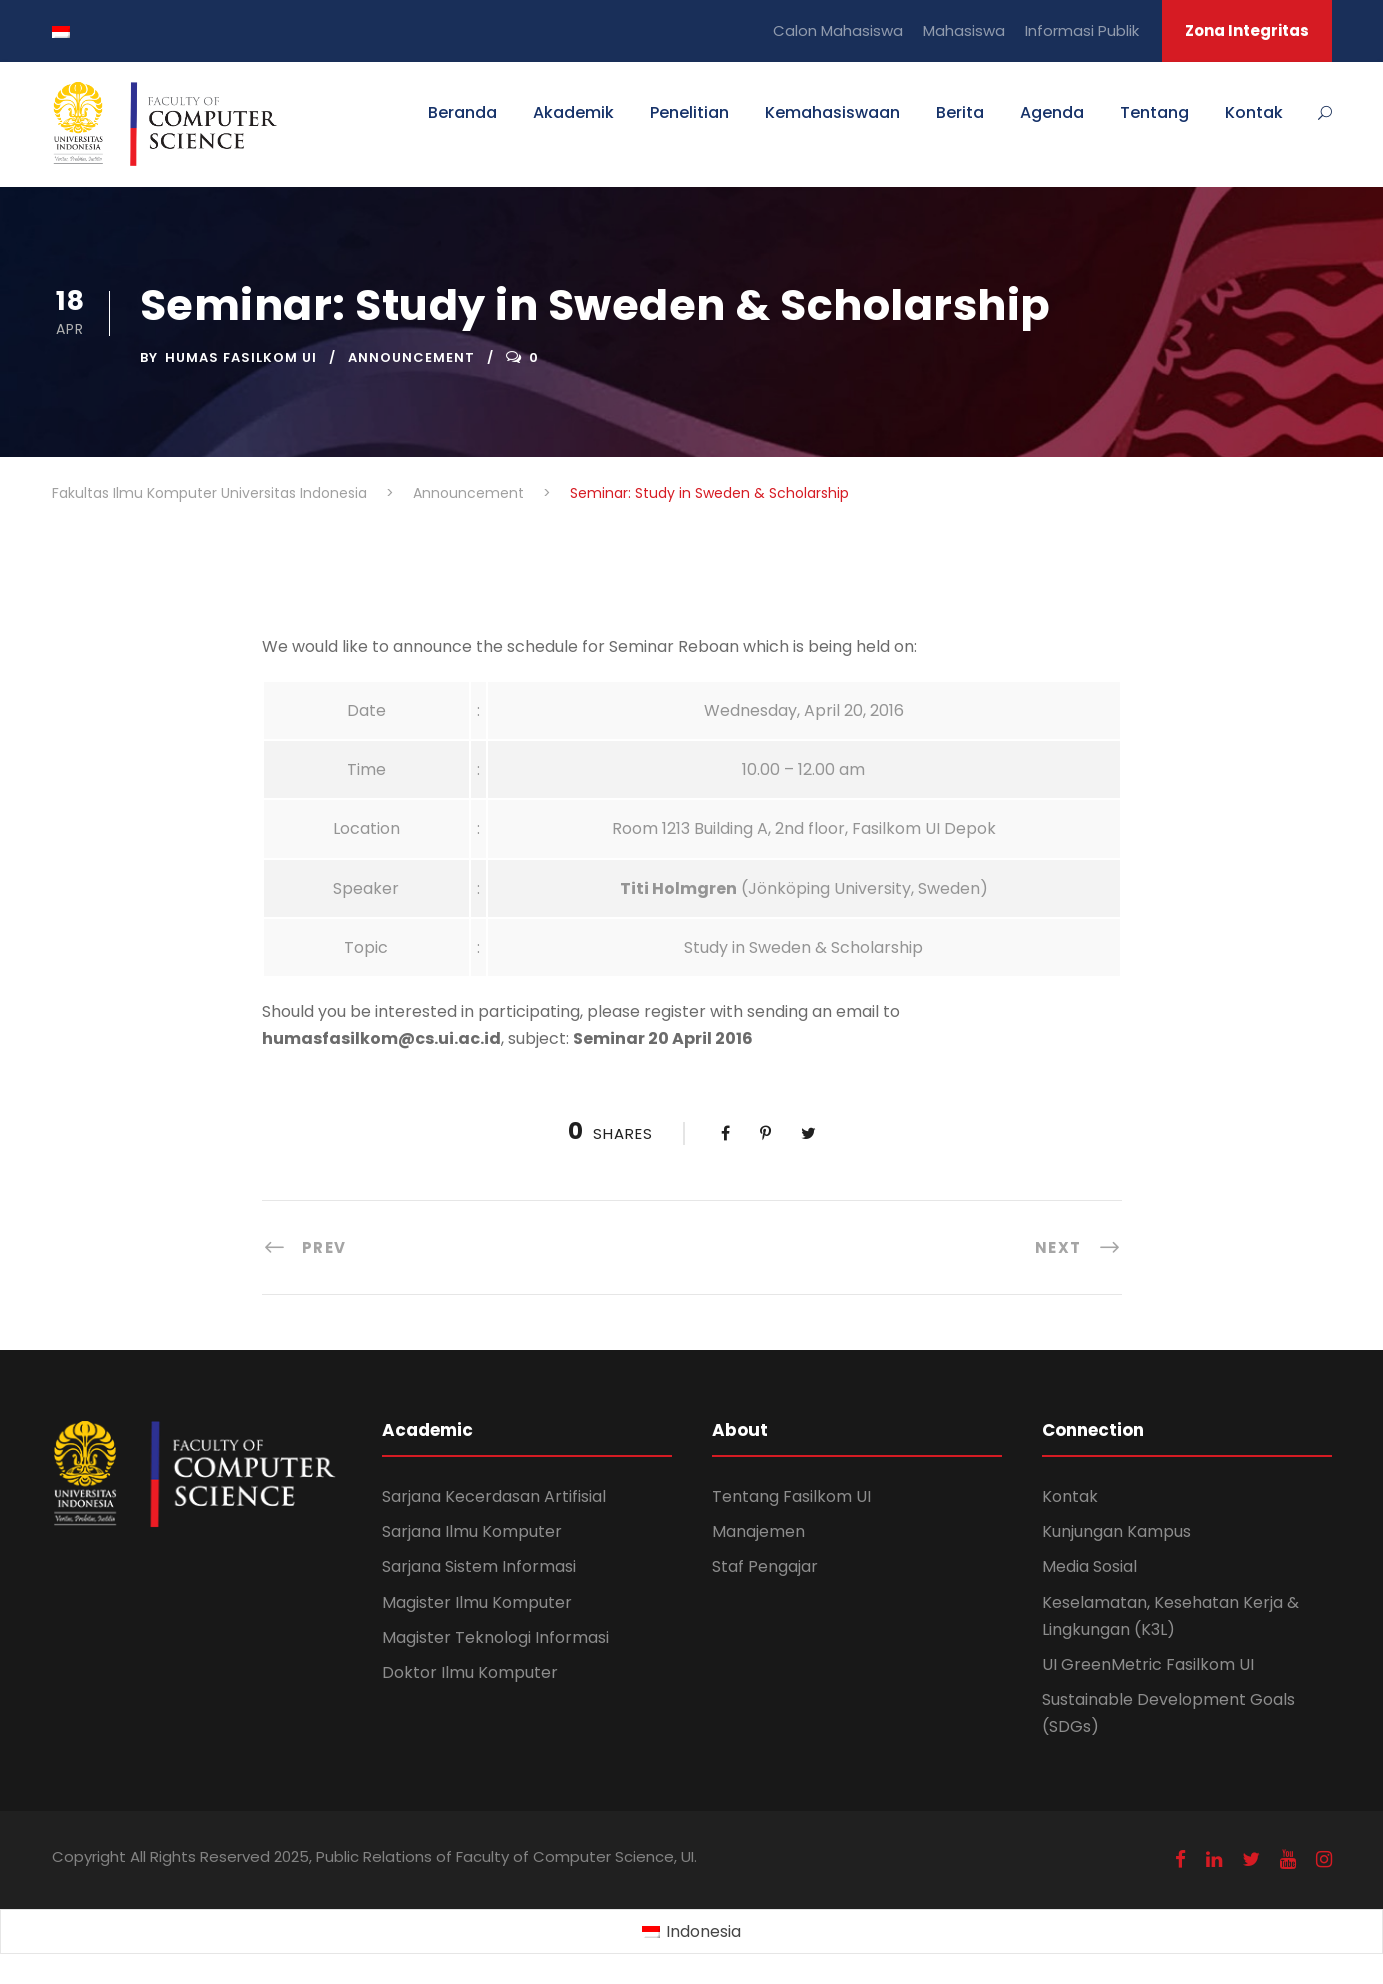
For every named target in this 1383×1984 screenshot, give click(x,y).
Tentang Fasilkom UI (791, 1496)
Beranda (462, 112)
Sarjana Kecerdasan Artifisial (494, 1496)
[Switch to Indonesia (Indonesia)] (691, 1932)
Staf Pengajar (765, 1566)
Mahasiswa (964, 30)
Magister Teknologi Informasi (495, 1637)
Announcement (411, 357)
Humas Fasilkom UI (241, 357)
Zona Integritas (1247, 30)
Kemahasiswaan (832, 112)
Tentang (1154, 112)
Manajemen (758, 1531)
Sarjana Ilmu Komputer (472, 1531)
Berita (960, 112)
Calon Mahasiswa (838, 30)
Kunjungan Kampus (1116, 1531)
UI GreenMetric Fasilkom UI (1148, 1664)
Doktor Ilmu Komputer (470, 1672)
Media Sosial (1089, 1566)
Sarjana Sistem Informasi (479, 1566)
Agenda (1052, 112)
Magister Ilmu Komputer (477, 1602)
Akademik (573, 112)
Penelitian (689, 112)
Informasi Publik (1082, 30)
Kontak (1254, 112)
